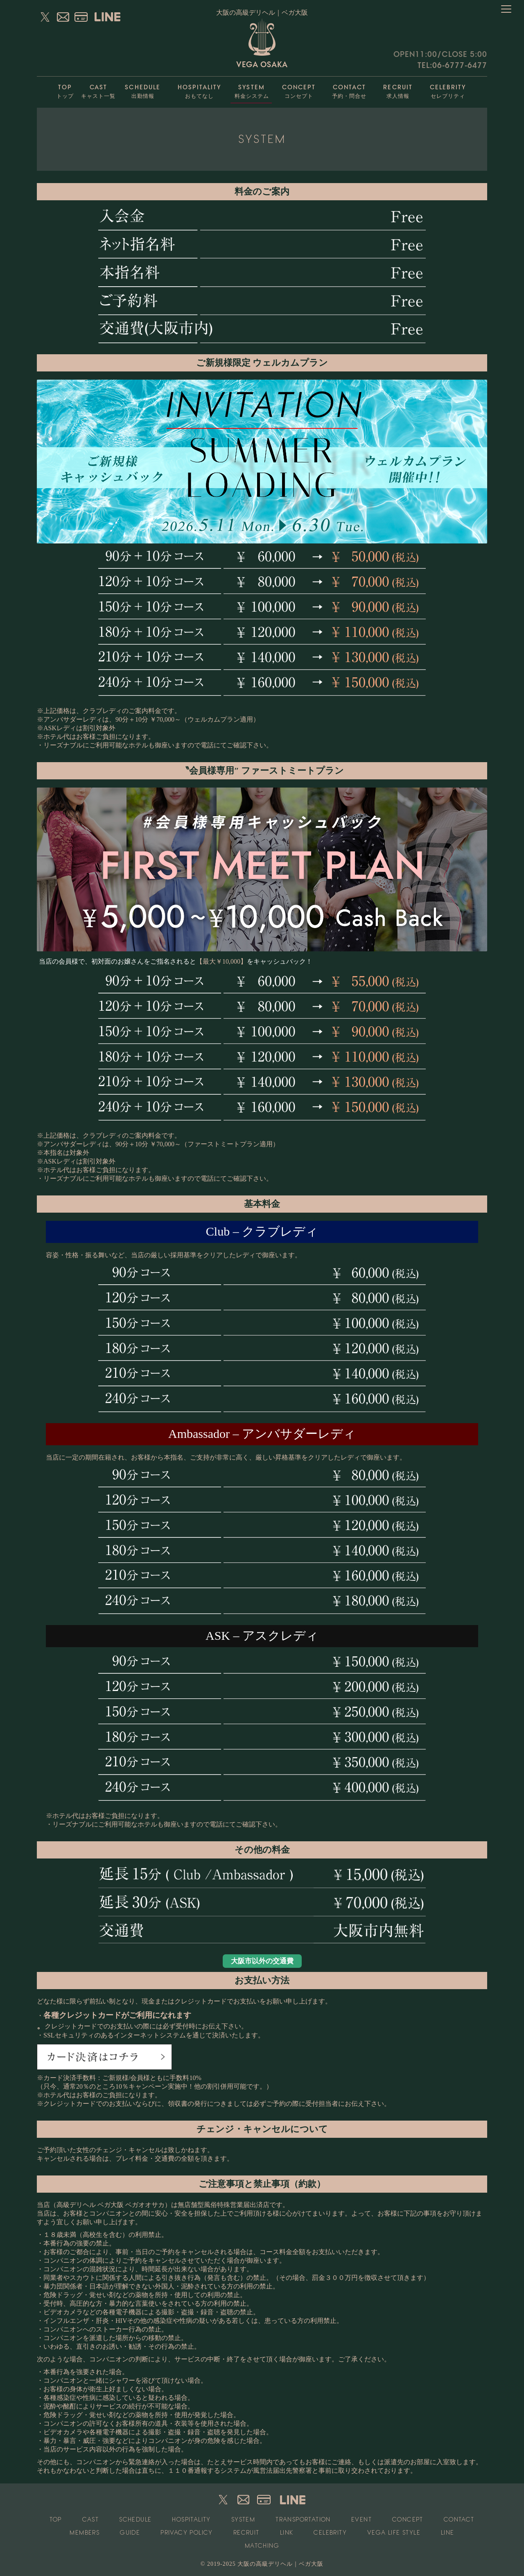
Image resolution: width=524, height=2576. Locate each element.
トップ (64, 89)
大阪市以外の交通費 (262, 1961)
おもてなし (199, 89)
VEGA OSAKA (262, 43)
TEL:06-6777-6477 (452, 65)
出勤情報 (142, 89)
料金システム (251, 89)
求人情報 (397, 89)
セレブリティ (448, 89)
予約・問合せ (349, 89)
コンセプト (298, 89)
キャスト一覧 (98, 89)
